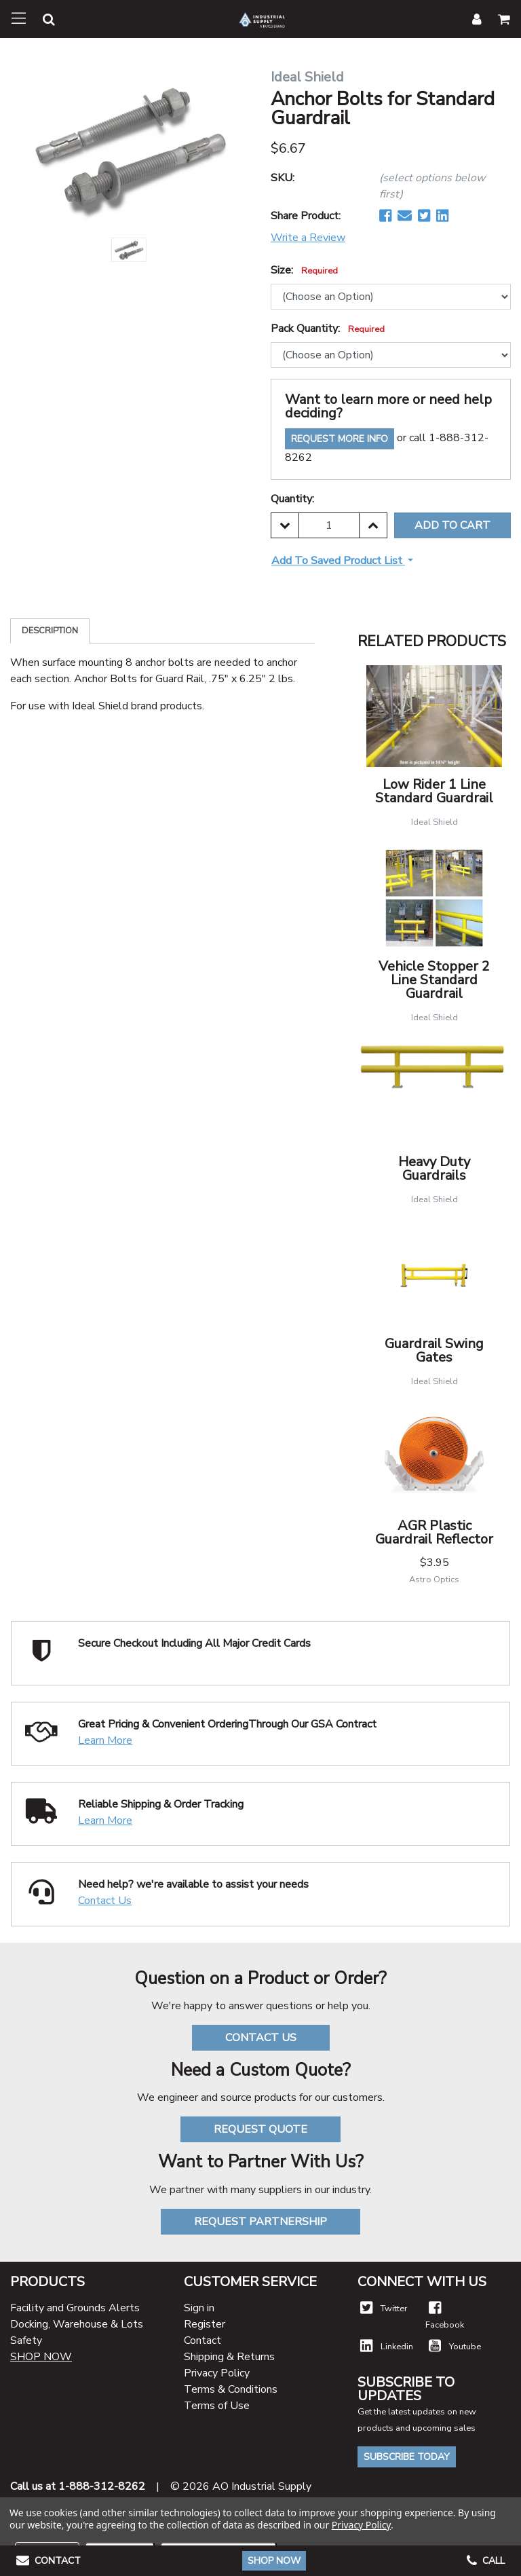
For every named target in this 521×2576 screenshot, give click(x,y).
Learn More (105, 1740)
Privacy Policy (217, 2373)
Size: (304, 270)
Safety (26, 2340)
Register (204, 2324)
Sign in (199, 2307)
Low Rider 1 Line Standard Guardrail (434, 791)
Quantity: (292, 498)
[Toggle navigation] (18, 19)
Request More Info (339, 438)
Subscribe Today (407, 2456)
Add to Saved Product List (338, 560)
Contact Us (105, 1900)
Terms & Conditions (230, 2389)
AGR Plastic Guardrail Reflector (434, 1532)
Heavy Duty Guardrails (434, 1168)
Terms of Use (217, 2405)
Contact (202, 2340)
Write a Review (308, 237)
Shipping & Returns (229, 2356)
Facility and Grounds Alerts (75, 2307)
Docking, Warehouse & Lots (76, 2324)
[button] (40, 21)
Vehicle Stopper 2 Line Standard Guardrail (434, 980)
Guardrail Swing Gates (434, 1350)
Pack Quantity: (328, 328)
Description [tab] (50, 630)
